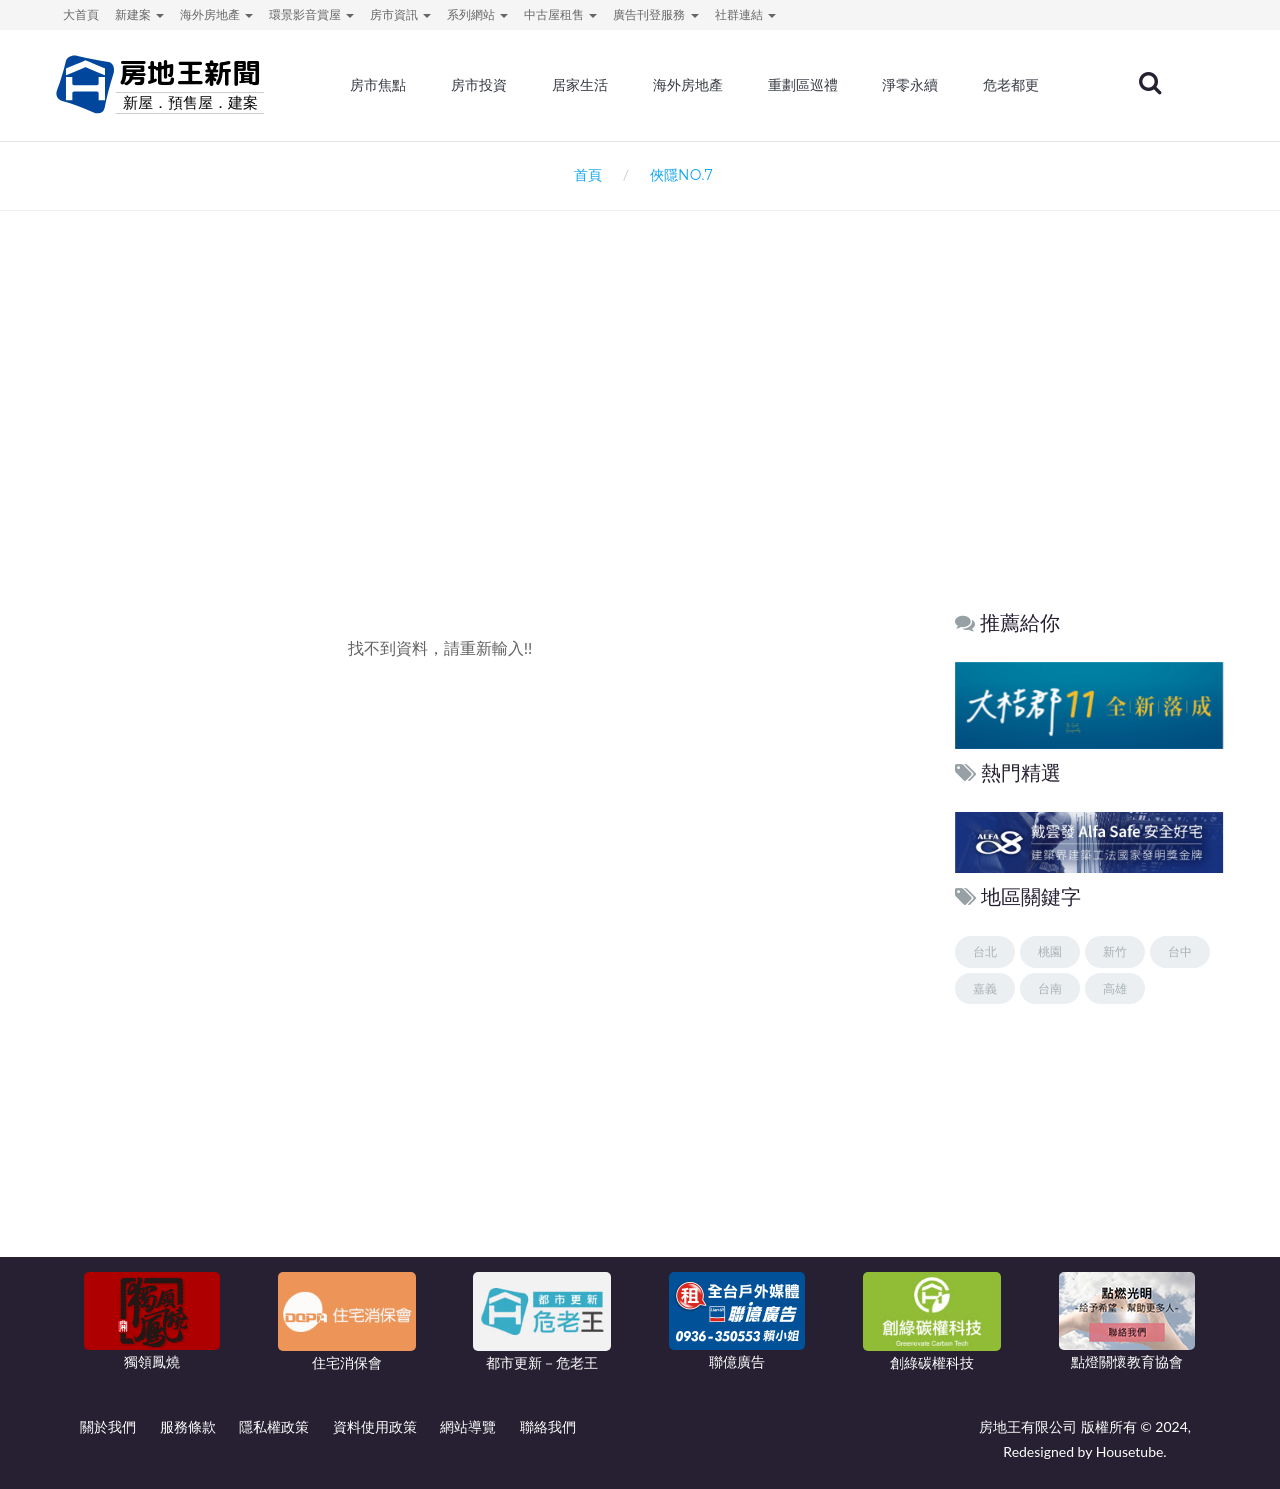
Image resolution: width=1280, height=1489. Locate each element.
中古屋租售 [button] (560, 14)
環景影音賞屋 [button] (311, 14)
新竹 (1115, 951)
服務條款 (188, 1426)
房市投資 (482, 85)
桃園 (1050, 951)
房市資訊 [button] (400, 14)
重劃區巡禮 (805, 85)
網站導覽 (468, 1426)
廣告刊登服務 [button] (655, 14)
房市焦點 (382, 85)
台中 (1180, 951)
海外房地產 (691, 85)
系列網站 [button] (477, 14)
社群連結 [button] (745, 14)
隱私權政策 (274, 1426)
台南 (1050, 988)
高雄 (1115, 988)
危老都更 (1014, 85)
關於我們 (108, 1426)
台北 (985, 951)
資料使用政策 (375, 1426)
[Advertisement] (640, 426)
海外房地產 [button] (216, 14)
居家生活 (583, 85)
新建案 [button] (139, 14)
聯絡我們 (548, 1426)
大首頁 (81, 14)
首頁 (584, 174)
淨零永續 (913, 85)
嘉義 (985, 988)
